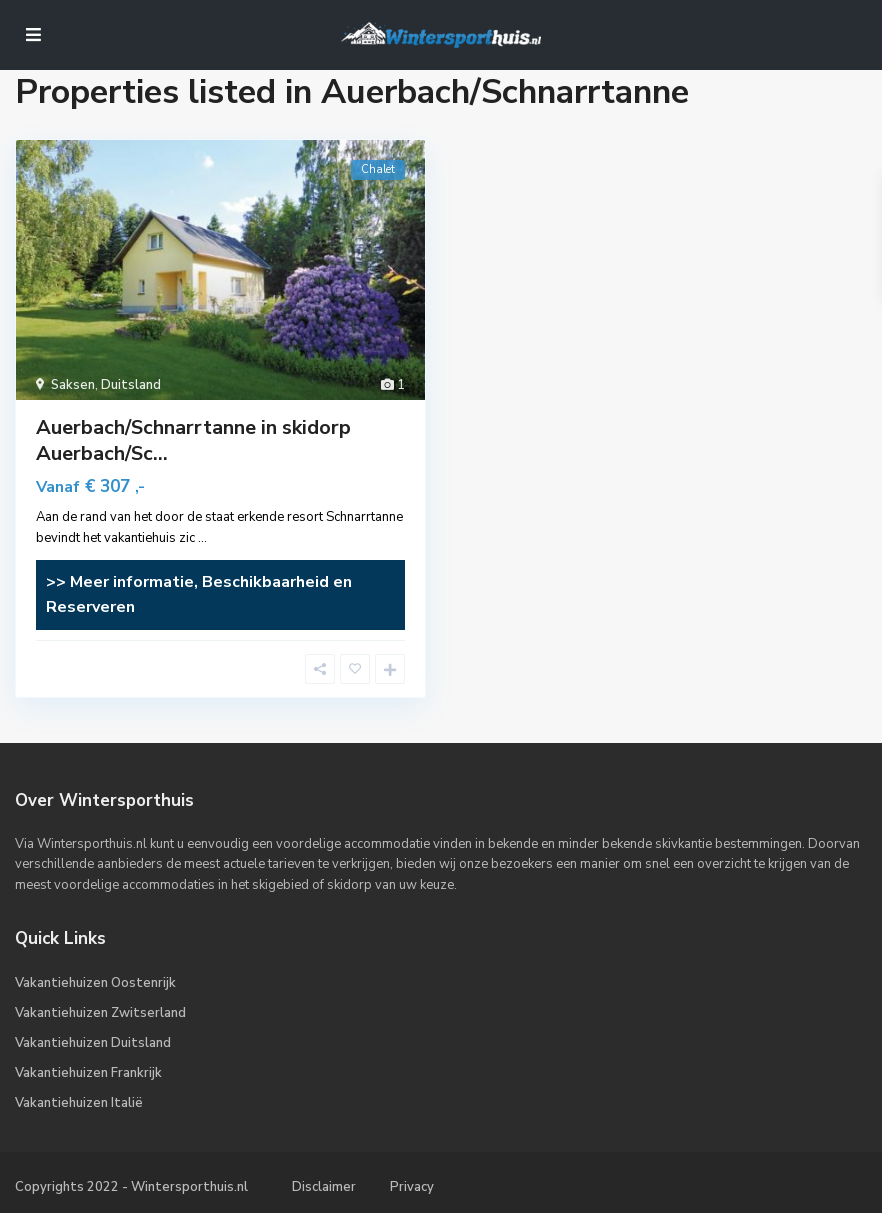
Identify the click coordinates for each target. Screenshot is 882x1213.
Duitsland (131, 385)
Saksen (73, 385)
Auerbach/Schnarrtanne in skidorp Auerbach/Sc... (193, 440)
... (202, 538)
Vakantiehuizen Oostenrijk (95, 983)
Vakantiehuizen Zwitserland (100, 1013)
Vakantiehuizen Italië (79, 1103)
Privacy (412, 1187)
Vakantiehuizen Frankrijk (88, 1073)
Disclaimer (324, 1187)
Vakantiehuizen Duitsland (93, 1043)
